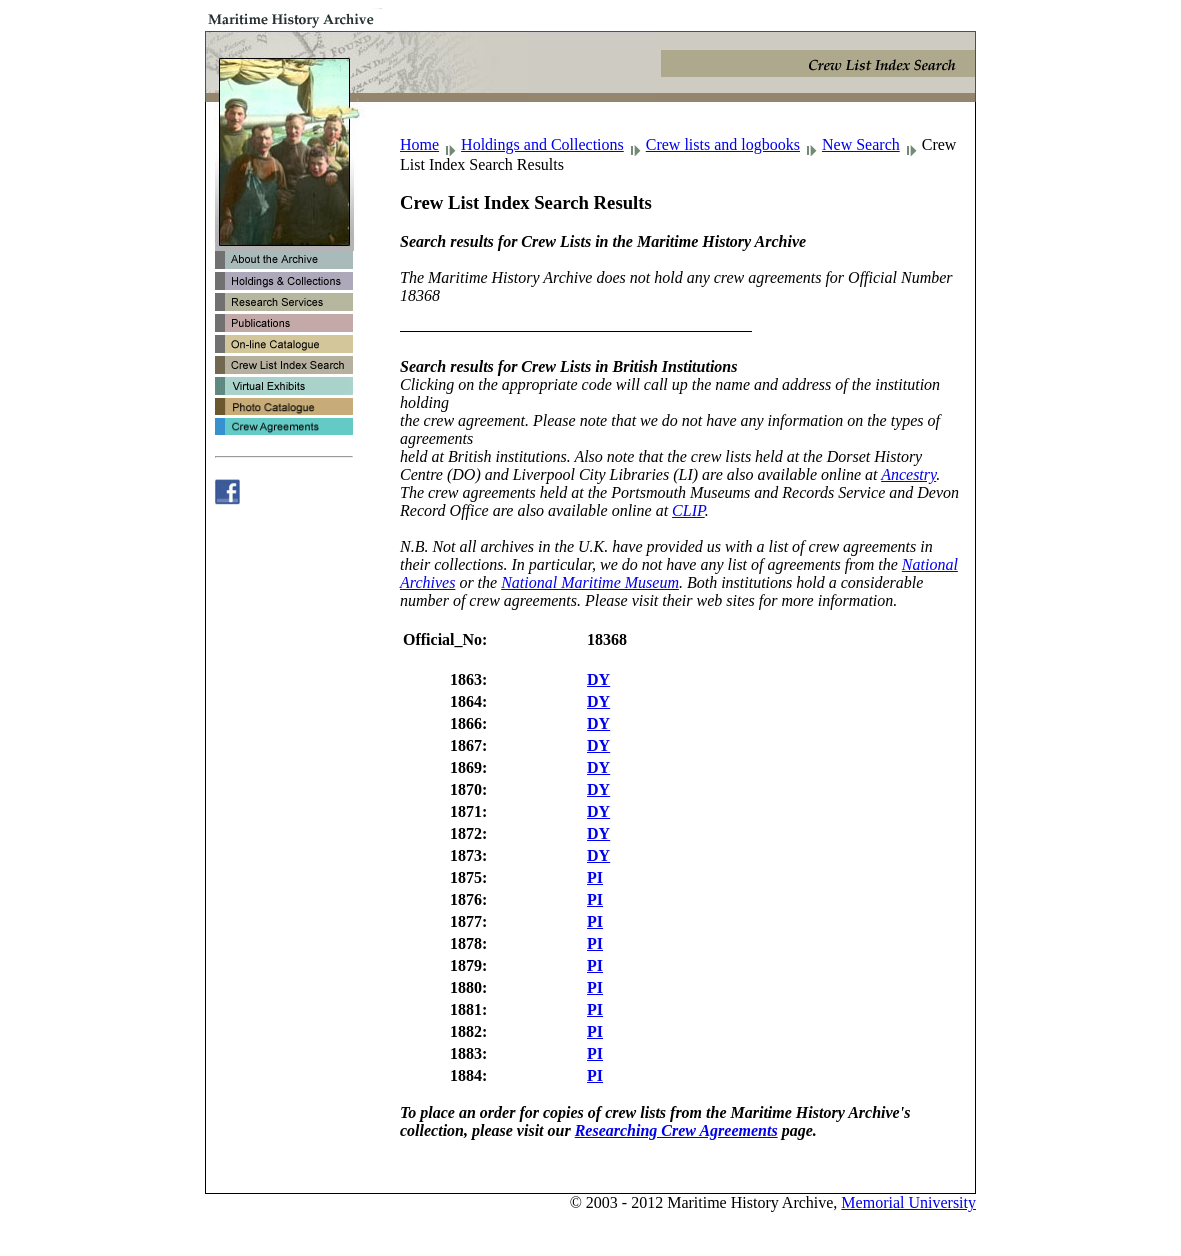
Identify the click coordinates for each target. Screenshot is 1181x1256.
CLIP (688, 510)
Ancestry (908, 474)
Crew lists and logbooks (723, 144)
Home (419, 144)
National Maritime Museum (590, 582)
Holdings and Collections (542, 144)
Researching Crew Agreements (676, 1130)
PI (595, 877)
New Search (861, 144)
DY (598, 679)
